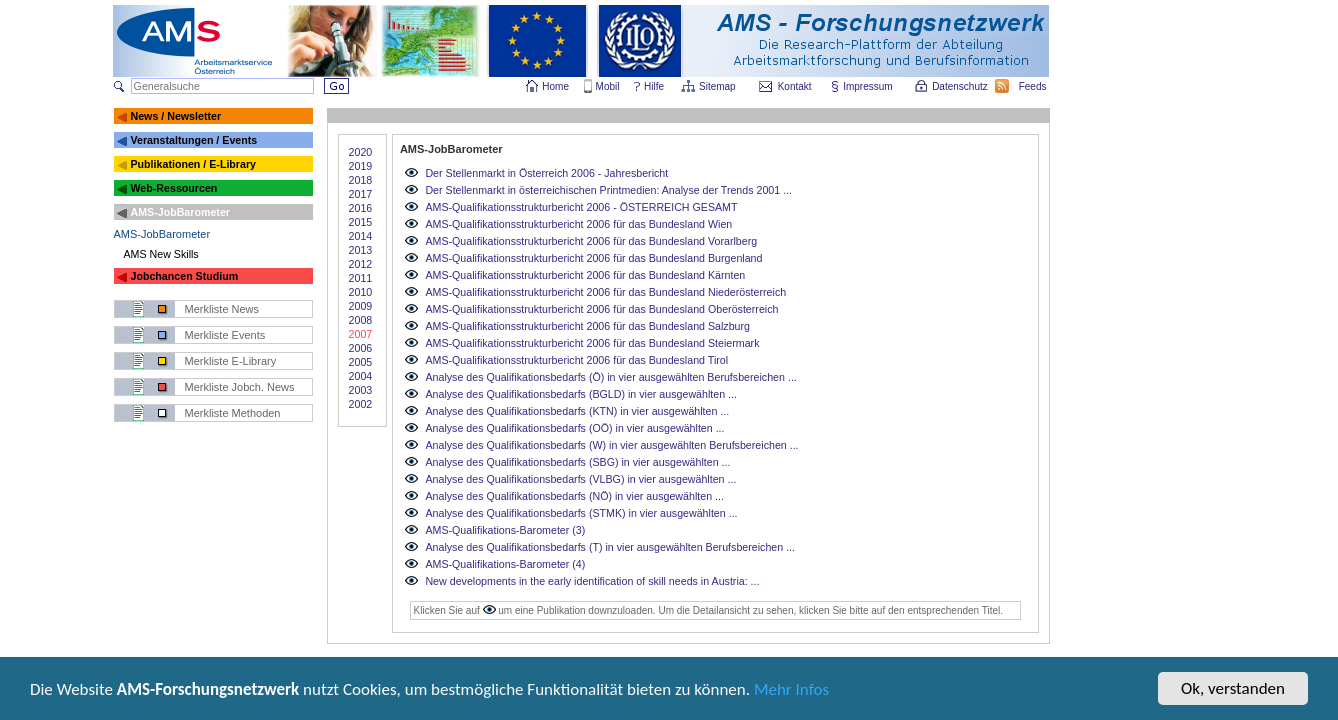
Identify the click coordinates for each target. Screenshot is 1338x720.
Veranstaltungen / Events (193, 140)
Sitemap (718, 86)
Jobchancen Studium (184, 276)
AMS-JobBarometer (179, 212)
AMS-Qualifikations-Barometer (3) (505, 530)
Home (555, 86)
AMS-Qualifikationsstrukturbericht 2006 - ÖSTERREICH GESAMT (581, 207)
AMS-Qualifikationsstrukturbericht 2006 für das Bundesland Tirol (576, 360)
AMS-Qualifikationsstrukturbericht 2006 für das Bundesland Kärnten (585, 275)
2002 (361, 404)
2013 (361, 250)
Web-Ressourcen (173, 188)
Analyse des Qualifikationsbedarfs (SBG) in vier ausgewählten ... (577, 462)
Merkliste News (222, 309)
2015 (361, 222)
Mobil (608, 86)
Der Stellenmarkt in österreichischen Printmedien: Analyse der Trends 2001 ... (608, 190)
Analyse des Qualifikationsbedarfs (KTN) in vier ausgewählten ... (577, 411)
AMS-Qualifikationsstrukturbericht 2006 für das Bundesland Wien (578, 224)
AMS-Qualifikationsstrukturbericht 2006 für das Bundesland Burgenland (593, 258)
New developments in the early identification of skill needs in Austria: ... (592, 581)
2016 (361, 208)
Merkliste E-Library (231, 361)
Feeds (1034, 86)
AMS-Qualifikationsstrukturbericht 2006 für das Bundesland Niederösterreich (605, 292)
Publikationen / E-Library (193, 164)
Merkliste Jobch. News (240, 387)
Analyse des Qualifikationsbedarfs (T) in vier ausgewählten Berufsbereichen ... (610, 547)
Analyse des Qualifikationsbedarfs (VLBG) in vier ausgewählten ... (580, 479)
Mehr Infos (791, 690)
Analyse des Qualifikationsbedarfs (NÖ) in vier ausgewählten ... (574, 496)
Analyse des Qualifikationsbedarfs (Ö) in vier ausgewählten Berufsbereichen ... (610, 377)
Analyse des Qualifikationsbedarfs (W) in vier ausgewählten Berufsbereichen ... (611, 445)
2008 (361, 320)
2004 (361, 376)
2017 (361, 194)
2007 (361, 334)
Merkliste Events (225, 335)
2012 (361, 264)
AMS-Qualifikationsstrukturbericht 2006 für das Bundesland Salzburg (587, 326)
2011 (361, 278)
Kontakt (795, 86)
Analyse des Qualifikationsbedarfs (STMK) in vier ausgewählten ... (581, 513)
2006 (361, 348)
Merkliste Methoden (233, 413)
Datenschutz (961, 86)
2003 (361, 390)
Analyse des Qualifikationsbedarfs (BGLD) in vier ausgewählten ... (581, 394)
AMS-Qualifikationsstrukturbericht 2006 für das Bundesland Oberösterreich (601, 309)
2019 (361, 166)
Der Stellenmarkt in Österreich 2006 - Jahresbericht (546, 173)
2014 (361, 236)
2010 (361, 292)
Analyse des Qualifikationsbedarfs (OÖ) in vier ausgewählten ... (574, 428)
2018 (361, 180)
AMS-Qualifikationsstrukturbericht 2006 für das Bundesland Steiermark (592, 343)
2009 (361, 306)
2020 (361, 152)
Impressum (868, 86)
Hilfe (654, 86)
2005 (361, 362)
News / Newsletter (175, 116)
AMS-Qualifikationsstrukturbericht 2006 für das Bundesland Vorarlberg (591, 241)
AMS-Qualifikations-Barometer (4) (505, 564)
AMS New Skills (161, 254)
